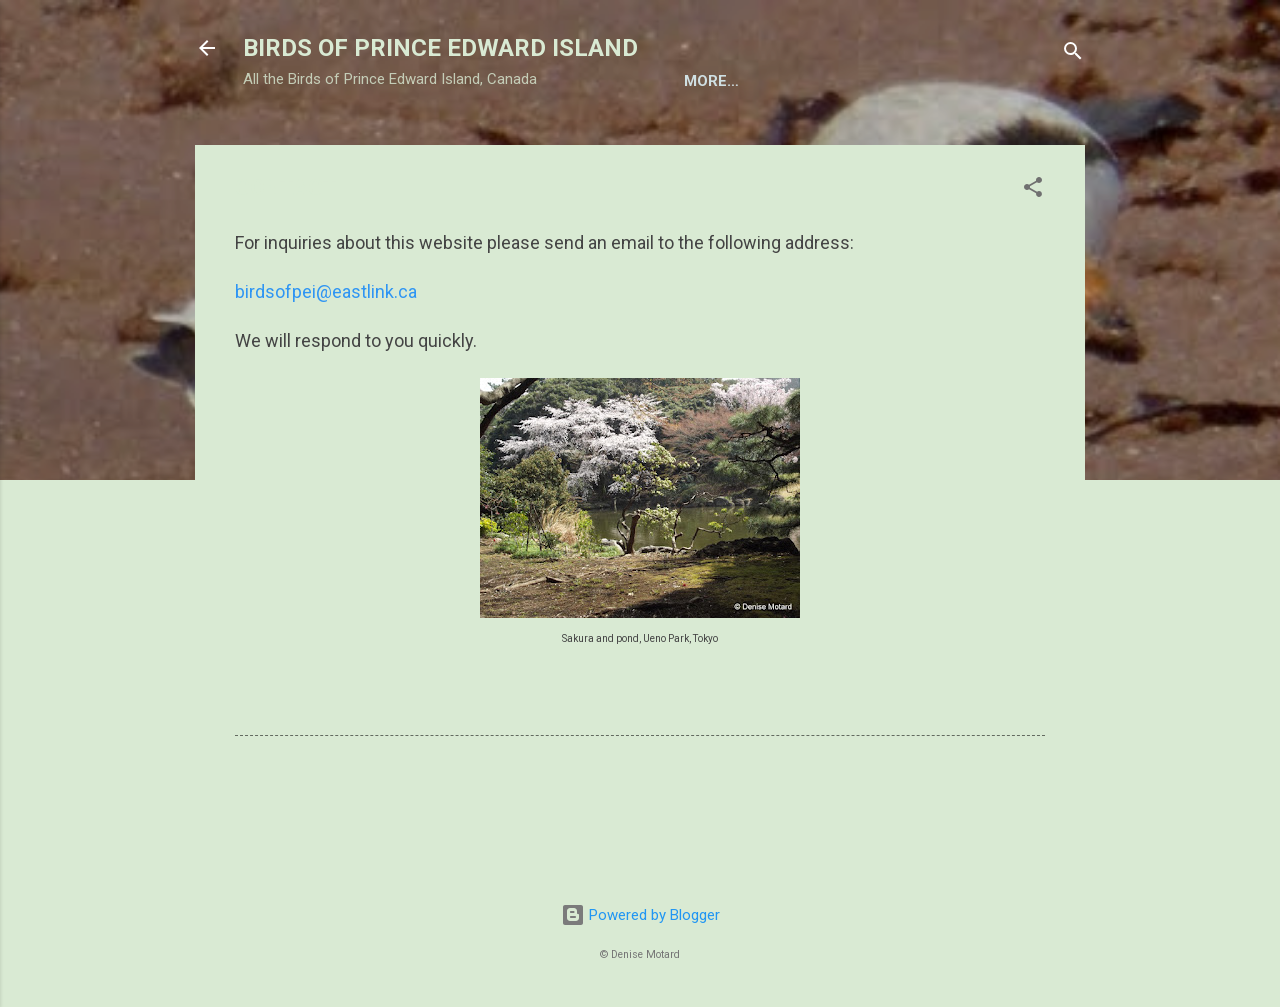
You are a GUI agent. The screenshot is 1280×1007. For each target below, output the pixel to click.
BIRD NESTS (640, 143)
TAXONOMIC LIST (359, 143)
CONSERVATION (927, 143)
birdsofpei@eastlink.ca (326, 357)
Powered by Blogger (640, 915)
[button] (1033, 256)
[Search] (1073, 54)
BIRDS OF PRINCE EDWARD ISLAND (440, 48)
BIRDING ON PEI (776, 143)
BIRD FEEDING (509, 143)
